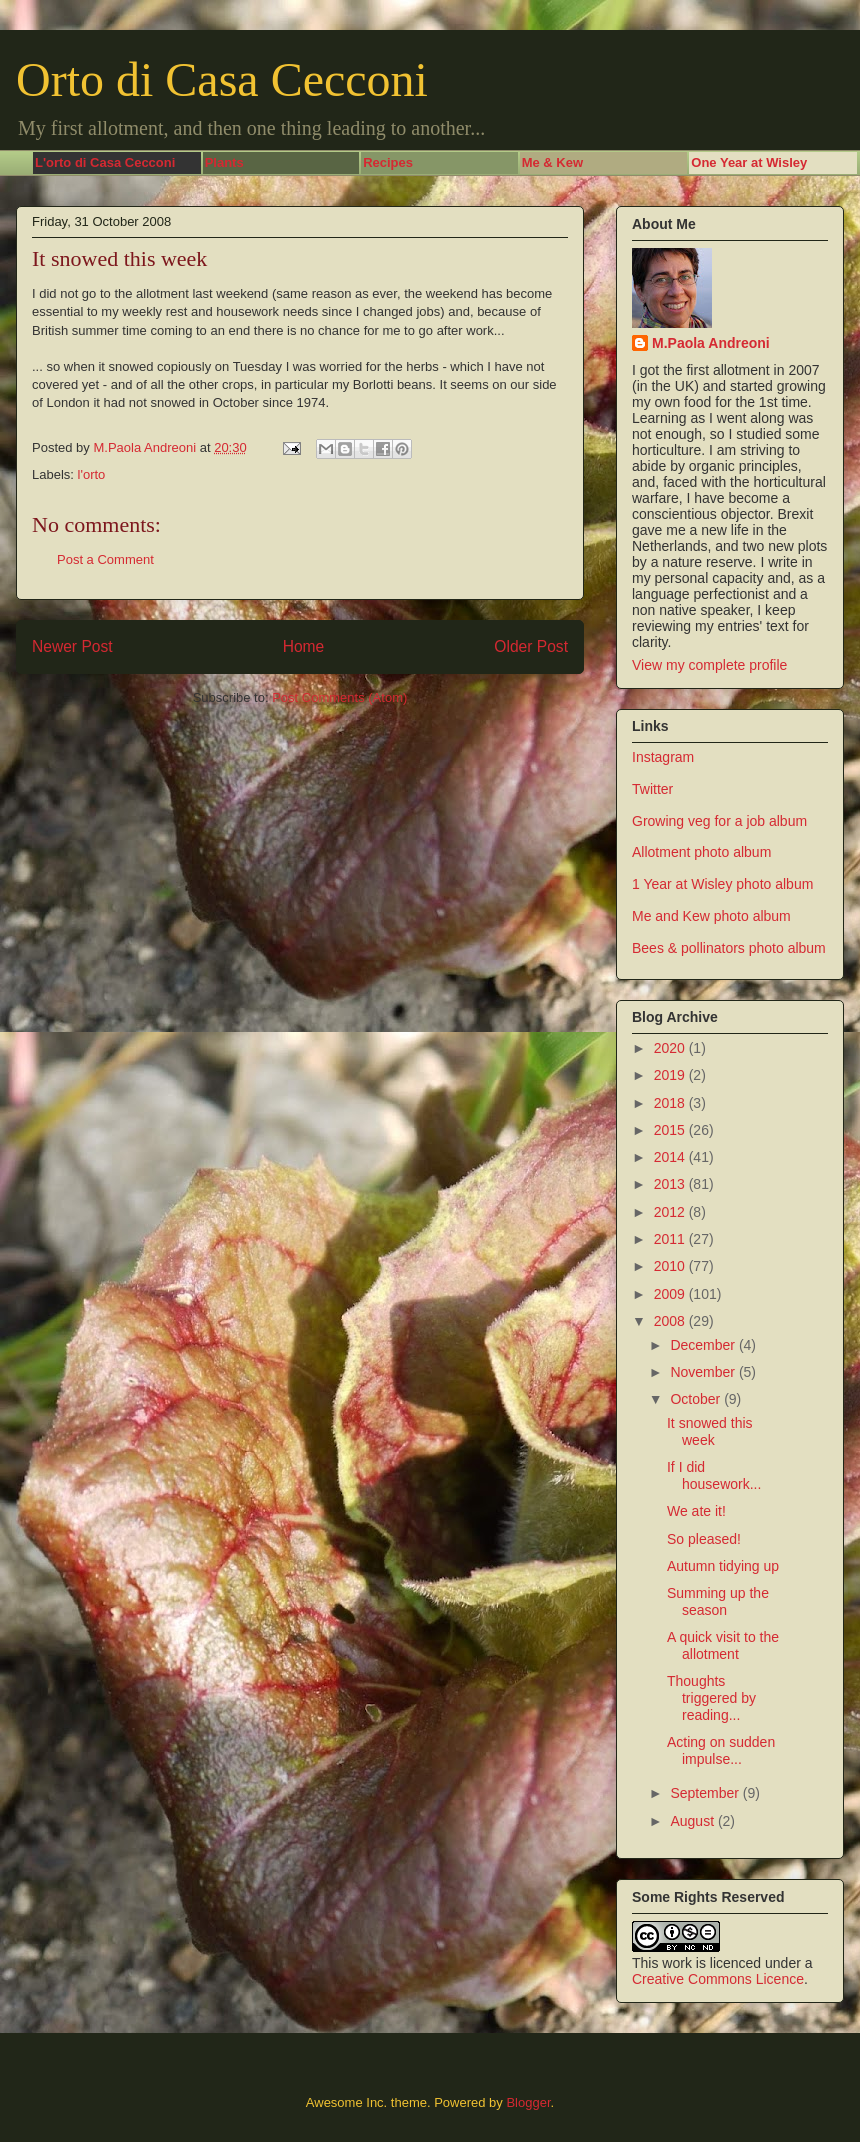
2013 (671, 1184)
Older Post (531, 646)
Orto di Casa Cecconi (222, 79)
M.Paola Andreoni (711, 343)
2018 (671, 1103)
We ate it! (696, 1511)
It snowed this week (710, 1431)
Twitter (652, 789)
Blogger (528, 2102)
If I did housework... (714, 1475)
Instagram (663, 757)
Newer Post (72, 646)
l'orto (92, 474)
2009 (671, 1294)
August (693, 1821)
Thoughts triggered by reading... (711, 1698)
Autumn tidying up (723, 1566)
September (706, 1793)
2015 (671, 1130)
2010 (671, 1266)
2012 (671, 1212)
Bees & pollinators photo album (729, 948)
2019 (671, 1075)
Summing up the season (718, 1601)
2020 (671, 1048)
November (704, 1372)
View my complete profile (709, 665)
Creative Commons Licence (718, 1979)
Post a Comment (105, 559)
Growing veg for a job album (719, 821)
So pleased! (704, 1539)
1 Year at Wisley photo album (722, 884)
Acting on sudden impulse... (721, 1750)
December (704, 1345)
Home (304, 646)
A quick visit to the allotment (723, 1645)
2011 (671, 1239)
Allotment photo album (701, 852)
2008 (671, 1321)
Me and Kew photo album (711, 916)
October (697, 1399)
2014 (671, 1157)
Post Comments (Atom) (339, 697)
